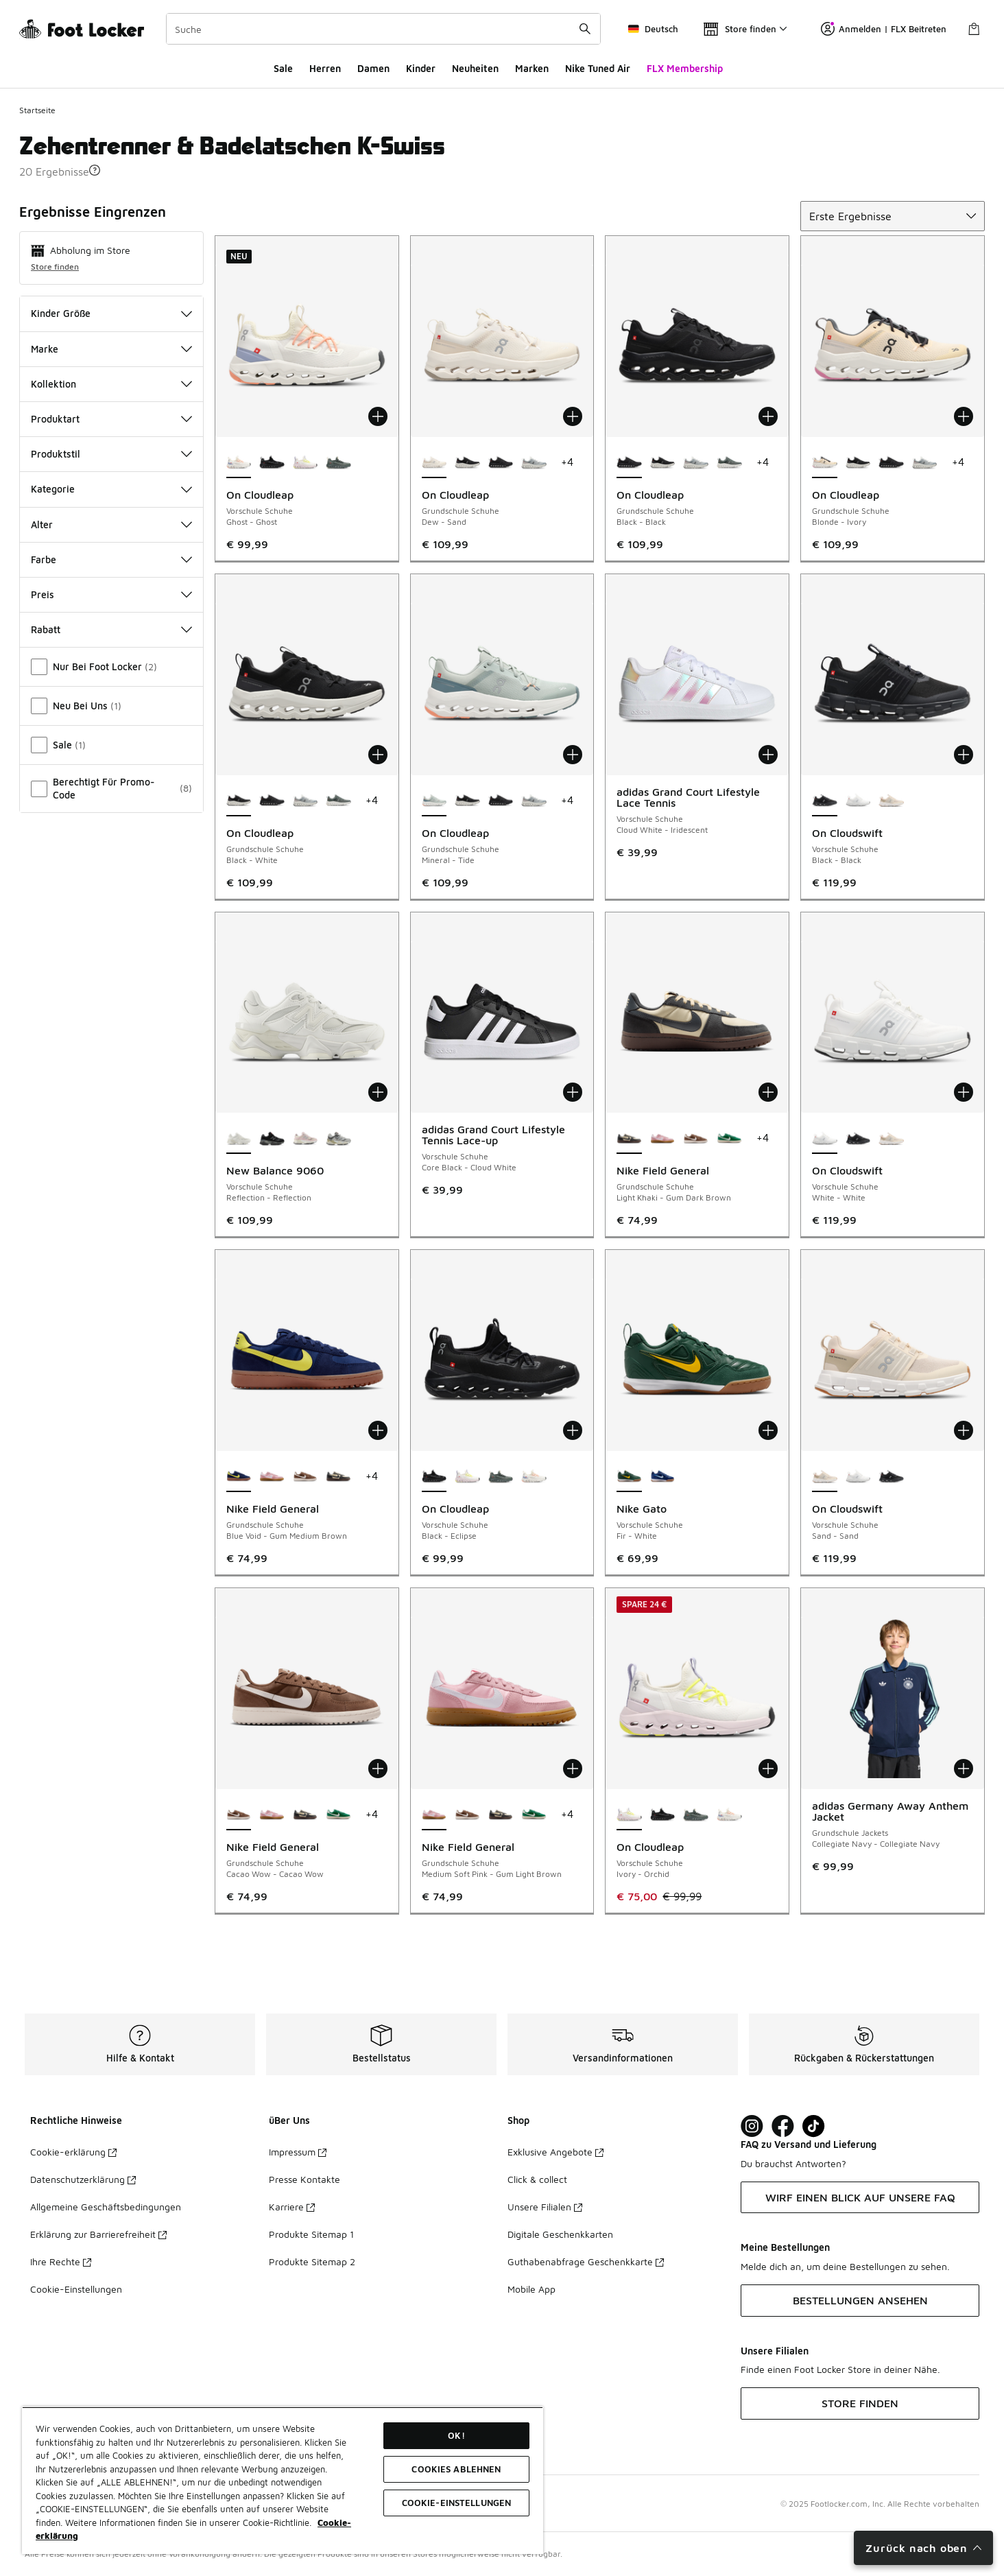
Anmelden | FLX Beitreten (883, 29)
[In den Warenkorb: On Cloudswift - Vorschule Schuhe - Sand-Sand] (963, 1430)
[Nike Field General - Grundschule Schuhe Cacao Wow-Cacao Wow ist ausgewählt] (239, 1815)
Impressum (297, 2152)
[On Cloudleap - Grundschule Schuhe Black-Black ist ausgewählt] (629, 463)
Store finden (55, 266)
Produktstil (111, 454)
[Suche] (383, 29)
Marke (111, 349)
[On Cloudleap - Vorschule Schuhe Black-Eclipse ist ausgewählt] (434, 1477)
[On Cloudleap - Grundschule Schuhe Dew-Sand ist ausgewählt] (434, 463)
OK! (456, 2435)
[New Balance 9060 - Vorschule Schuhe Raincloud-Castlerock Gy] (338, 1139)
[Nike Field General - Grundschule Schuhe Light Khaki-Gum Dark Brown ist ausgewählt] (629, 1139)
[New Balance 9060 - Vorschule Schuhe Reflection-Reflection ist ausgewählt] (239, 1139)
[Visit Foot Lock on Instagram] (752, 2126)
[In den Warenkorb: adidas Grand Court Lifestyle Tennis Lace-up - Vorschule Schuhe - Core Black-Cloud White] (572, 1092)
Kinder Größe (111, 313)
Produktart (111, 419)
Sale (283, 68)
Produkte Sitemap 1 (311, 2234)
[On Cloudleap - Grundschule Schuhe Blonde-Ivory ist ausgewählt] (824, 463)
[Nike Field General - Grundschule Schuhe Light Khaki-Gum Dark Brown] (338, 1477)
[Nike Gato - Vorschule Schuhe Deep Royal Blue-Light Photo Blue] (663, 1477)
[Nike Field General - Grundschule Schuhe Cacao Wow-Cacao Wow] (695, 1139)
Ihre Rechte (60, 2261)
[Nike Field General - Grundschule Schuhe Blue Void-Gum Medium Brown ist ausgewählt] (239, 1477)
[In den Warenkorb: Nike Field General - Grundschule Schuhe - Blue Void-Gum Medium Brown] (377, 1430)
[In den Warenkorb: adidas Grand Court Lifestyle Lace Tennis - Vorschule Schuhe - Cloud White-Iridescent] (768, 754)
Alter (111, 524)
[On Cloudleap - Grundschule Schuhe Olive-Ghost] (729, 463)
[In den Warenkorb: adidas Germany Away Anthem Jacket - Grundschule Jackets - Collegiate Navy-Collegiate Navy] (963, 1768)
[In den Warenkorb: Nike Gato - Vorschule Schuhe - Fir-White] (768, 1430)
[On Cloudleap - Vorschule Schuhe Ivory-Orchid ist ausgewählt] (629, 1815)
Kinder (420, 68)
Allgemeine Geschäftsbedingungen (105, 2206)
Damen (373, 68)
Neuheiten (475, 68)
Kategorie (111, 489)
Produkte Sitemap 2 (312, 2261)
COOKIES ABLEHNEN (456, 2468)
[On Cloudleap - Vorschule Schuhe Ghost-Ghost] (534, 1477)
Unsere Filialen (544, 2206)
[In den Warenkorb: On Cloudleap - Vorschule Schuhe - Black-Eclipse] (572, 1430)
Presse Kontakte (304, 2179)
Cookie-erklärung (73, 2152)
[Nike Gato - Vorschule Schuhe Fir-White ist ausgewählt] (629, 1477)
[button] (94, 170)
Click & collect (537, 2179)
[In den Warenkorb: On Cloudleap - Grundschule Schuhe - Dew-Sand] (572, 416)
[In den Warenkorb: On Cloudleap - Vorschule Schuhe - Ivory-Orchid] (768, 1768)
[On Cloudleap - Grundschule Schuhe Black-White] (467, 463)
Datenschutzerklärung (83, 2179)
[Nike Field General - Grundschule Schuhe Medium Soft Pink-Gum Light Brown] (663, 1139)
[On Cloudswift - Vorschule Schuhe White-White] (858, 801)
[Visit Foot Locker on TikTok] (813, 2126)
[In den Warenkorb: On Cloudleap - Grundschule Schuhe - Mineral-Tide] (572, 754)
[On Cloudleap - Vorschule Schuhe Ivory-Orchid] (305, 463)
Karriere (292, 2206)
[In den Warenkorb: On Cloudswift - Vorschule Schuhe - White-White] (963, 1092)
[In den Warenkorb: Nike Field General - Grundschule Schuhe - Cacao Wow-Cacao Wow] (377, 1768)
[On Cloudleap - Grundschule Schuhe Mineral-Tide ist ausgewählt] (434, 801)
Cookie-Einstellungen (76, 2289)
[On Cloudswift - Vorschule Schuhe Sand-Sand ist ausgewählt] (824, 1477)
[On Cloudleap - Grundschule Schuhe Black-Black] (501, 463)
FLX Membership (685, 68)
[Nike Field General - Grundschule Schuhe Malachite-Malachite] (729, 1139)
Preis (111, 594)
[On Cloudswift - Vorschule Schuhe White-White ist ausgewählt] (824, 1139)
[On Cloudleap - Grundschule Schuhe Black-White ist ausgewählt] (239, 801)
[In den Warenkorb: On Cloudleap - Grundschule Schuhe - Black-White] (377, 754)
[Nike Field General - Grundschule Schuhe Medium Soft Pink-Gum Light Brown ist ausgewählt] (434, 1815)
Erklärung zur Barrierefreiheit (98, 2234)
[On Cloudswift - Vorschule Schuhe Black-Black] (858, 1139)
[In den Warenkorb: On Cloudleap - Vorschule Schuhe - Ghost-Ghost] (377, 416)
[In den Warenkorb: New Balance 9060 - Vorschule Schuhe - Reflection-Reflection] (377, 1092)
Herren (325, 68)
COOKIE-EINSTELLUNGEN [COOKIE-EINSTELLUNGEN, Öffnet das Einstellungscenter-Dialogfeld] (457, 2502)
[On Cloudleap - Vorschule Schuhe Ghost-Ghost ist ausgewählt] (239, 463)
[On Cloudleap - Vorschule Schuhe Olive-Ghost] (338, 463)
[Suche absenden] (585, 29)
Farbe (111, 559)
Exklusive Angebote (555, 2152)
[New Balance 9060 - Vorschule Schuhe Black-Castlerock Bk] (272, 1139)
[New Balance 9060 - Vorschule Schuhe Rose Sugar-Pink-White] (305, 1139)
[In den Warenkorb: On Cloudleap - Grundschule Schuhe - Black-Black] (768, 416)
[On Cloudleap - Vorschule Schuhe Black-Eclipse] (272, 463)
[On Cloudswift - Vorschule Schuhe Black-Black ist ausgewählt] (824, 801)
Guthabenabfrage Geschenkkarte (585, 2261)
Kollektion (111, 384)
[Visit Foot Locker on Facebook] (783, 2126)
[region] (282, 2480)
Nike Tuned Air (597, 68)
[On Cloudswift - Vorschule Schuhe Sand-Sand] (891, 801)
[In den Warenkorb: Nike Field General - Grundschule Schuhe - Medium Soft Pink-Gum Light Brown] (572, 1768)
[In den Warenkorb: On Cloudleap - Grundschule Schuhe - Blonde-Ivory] (963, 416)
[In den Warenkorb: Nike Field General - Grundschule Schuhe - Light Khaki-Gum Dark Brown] (768, 1092)
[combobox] (383, 29)
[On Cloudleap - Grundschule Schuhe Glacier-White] (534, 463)
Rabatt (111, 629)
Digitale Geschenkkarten (560, 2234)
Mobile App (531, 2289)
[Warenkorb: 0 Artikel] (974, 28)
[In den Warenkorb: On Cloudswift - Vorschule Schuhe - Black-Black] (963, 754)
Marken (532, 68)
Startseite (37, 110)
